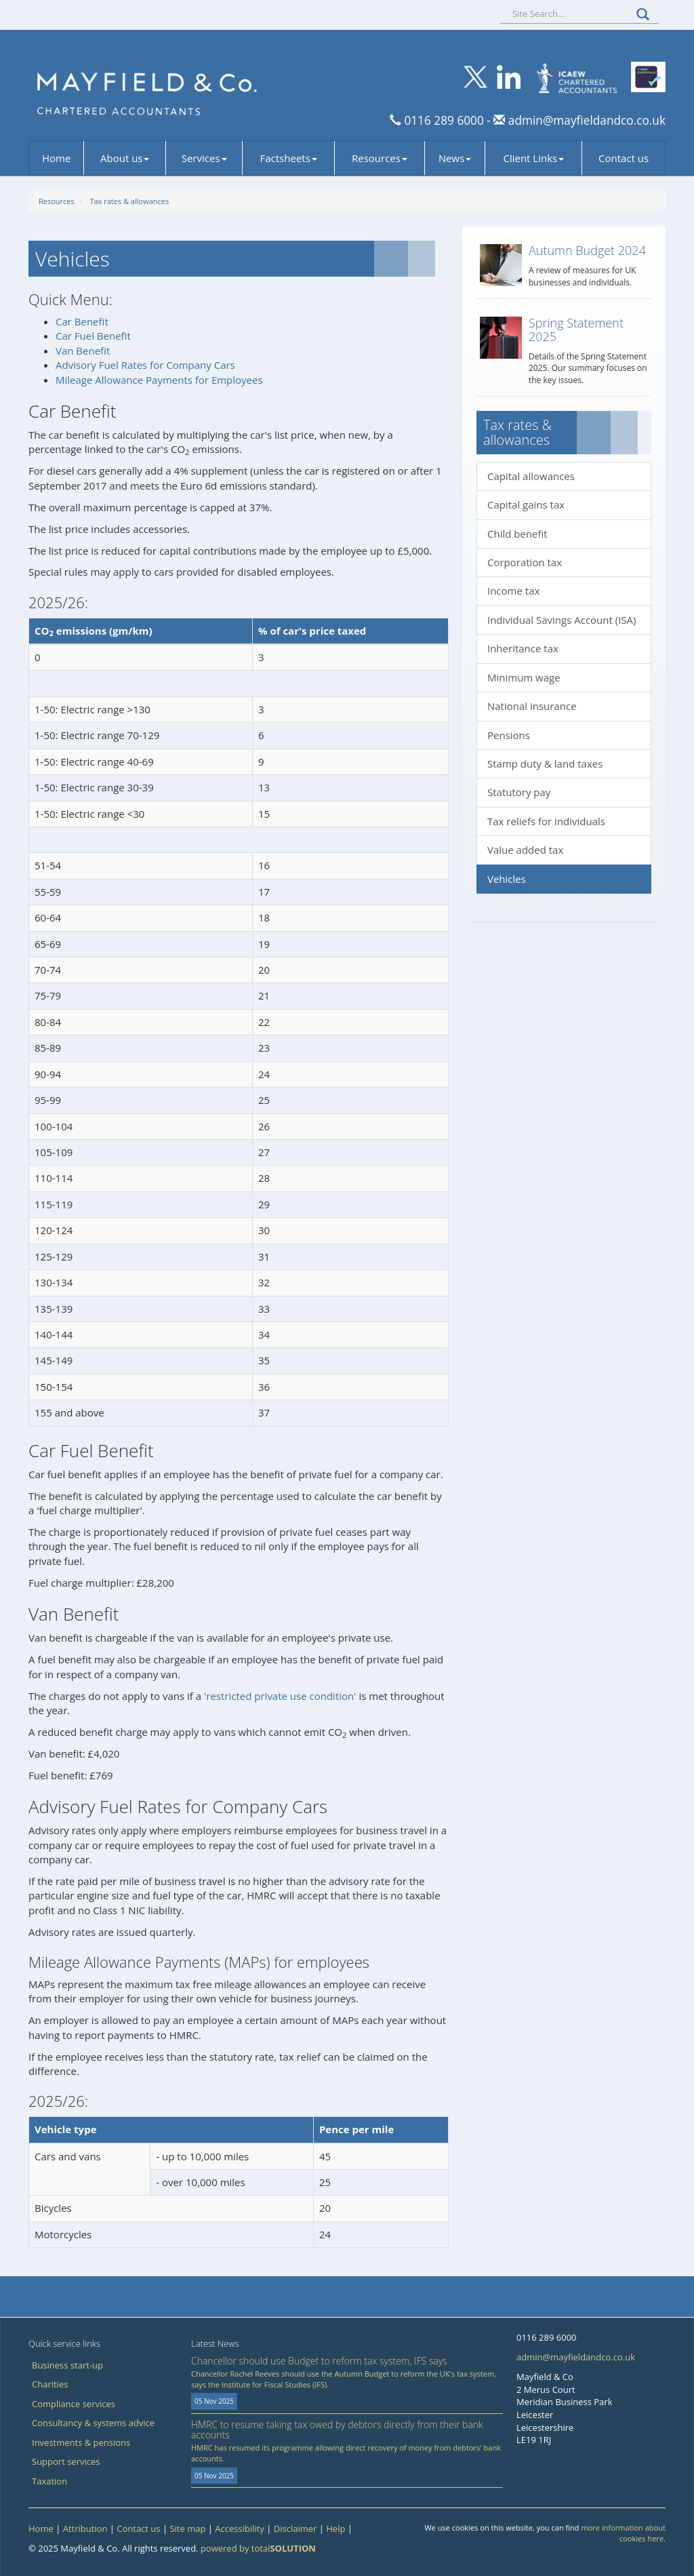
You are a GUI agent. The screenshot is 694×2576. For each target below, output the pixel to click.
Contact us (623, 158)
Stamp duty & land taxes (545, 763)
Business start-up (67, 2365)
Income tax (513, 590)
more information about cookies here (623, 2532)
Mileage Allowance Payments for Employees (159, 380)
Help (335, 2528)
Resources (379, 158)
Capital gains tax (526, 504)
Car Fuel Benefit (93, 335)
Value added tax (525, 849)
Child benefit (517, 533)
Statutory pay (518, 792)
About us (124, 158)
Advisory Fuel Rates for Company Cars (145, 365)
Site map (187, 2528)
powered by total (258, 2548)
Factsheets (288, 158)
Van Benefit (83, 350)
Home (56, 158)
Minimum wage (523, 677)
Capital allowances (531, 476)
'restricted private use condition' (280, 1696)
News (455, 158)
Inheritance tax (522, 648)
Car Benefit (82, 321)
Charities (50, 2384)
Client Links (533, 158)
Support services (66, 2461)
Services (204, 158)
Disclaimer (295, 2528)
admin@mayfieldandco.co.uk (585, 120)
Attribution (85, 2528)
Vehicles (506, 879)
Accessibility (239, 2528)
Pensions (508, 735)
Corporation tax (524, 562)
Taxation (49, 2481)
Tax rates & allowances (129, 201)
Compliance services (73, 2404)
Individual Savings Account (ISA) (561, 620)
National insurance (532, 706)
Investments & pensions (81, 2442)
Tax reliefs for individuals (546, 821)
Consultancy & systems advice (93, 2423)
